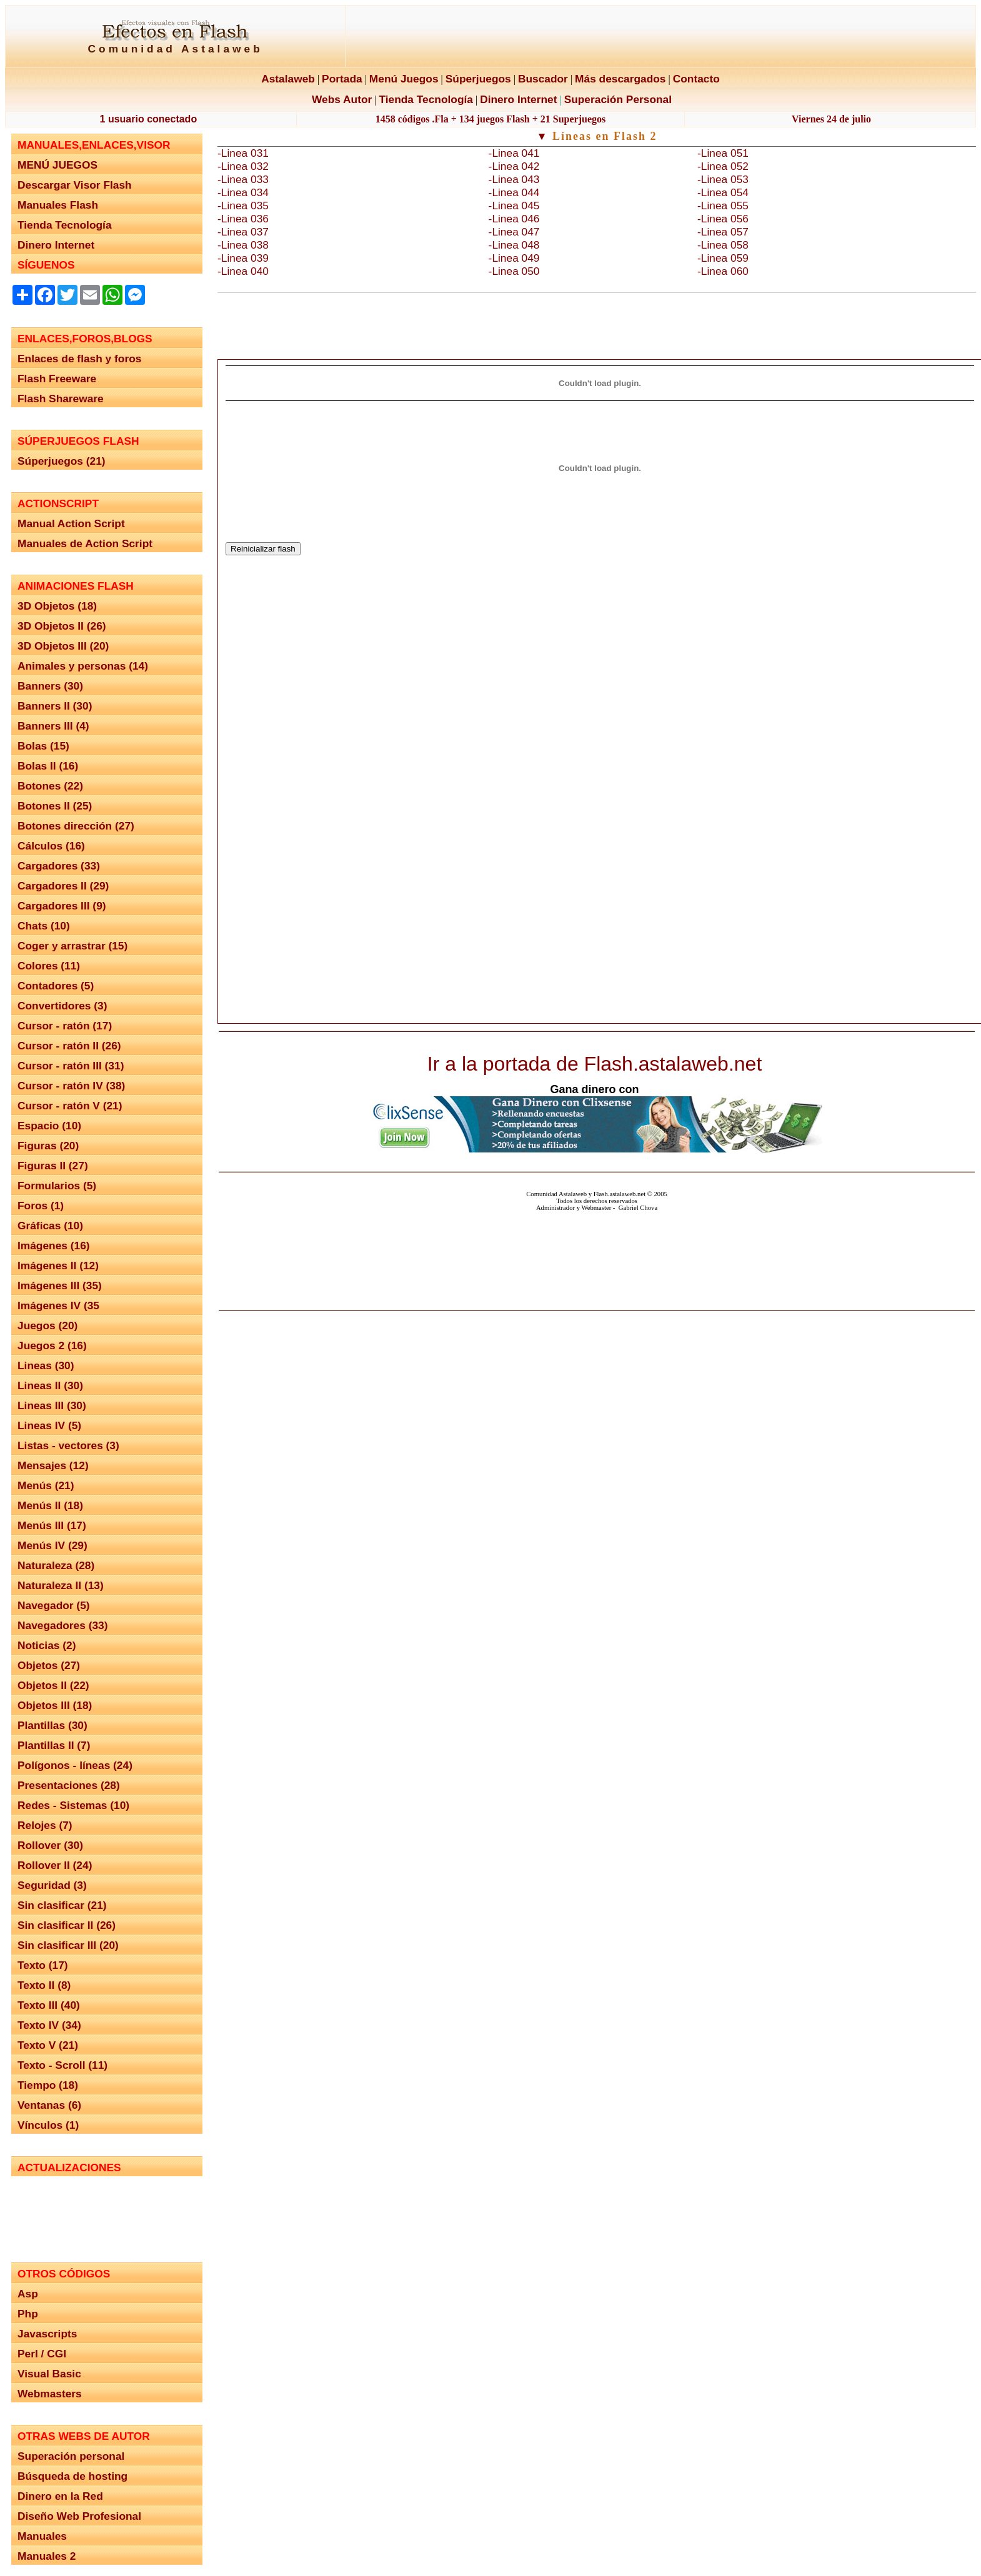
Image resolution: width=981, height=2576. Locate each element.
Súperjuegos (478, 78)
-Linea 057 (723, 231)
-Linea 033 (243, 179)
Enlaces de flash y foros (79, 358)
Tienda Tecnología (426, 99)
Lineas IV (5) (49, 1425)
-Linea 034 (243, 192)
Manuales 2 (46, 2556)
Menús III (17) (51, 1525)
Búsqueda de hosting (72, 2476)
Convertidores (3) (62, 1005)
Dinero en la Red (60, 2496)
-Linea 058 (723, 245)
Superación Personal (618, 99)
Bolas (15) (43, 746)
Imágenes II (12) (58, 1265)
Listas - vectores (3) (68, 1445)
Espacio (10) (49, 1125)
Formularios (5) (56, 1185)
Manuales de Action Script (84, 543)
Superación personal (70, 2456)
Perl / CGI (41, 2353)
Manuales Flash (57, 205)
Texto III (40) (48, 2005)
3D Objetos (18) (57, 606)
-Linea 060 (723, 271)
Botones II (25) (54, 806)
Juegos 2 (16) (52, 1345)
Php (27, 2313)
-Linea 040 (243, 271)
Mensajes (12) (53, 1465)
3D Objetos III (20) (63, 646)
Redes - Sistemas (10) (73, 1805)
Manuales (42, 2536)
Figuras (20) (48, 1145)
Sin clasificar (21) (62, 1905)
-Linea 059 (723, 258)
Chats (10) (43, 925)
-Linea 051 (723, 153)
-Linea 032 (243, 166)
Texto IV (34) (49, 2025)
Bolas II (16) (47, 766)
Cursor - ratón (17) (64, 1025)
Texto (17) (42, 1965)
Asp (27, 2293)
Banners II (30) (54, 706)
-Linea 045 (514, 205)
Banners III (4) (53, 726)
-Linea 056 (723, 218)
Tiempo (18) (47, 2085)
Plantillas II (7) (54, 1745)
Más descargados (620, 78)
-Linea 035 (243, 205)
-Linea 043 (514, 179)
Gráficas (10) (50, 1225)
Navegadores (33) (62, 1625)
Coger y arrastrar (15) (72, 945)
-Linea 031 (243, 153)
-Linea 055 (723, 205)
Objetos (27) (48, 1665)
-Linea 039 (243, 258)
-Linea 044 (514, 192)
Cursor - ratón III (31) (70, 1065)
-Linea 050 (514, 271)
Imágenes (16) (53, 1245)
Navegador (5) (53, 1605)
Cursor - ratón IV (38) (71, 1085)
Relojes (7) (44, 1825)
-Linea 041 (514, 153)
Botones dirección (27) (75, 826)
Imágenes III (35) (59, 1285)
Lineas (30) (45, 1365)
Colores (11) (48, 965)
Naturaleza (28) (55, 1565)
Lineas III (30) (51, 1405)
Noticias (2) (46, 1645)
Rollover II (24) (54, 1865)
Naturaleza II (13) (60, 1585)
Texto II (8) (44, 1985)
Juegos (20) (47, 1325)
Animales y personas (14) (82, 666)
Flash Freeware (56, 378)
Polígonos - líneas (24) (74, 1765)
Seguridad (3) (52, 1885)
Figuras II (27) (52, 1165)
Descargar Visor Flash (74, 185)
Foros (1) (40, 1205)
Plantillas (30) (52, 1725)
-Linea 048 (514, 245)
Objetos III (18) (54, 1705)
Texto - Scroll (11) (62, 2065)
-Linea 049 (514, 258)
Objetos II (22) (53, 1685)
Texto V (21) (47, 2045)
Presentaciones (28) (68, 1785)
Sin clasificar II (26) (66, 1925)
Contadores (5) (55, 985)
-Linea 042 (514, 166)
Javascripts (47, 2333)
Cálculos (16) (51, 846)
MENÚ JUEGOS (57, 165)
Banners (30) (50, 686)
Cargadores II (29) (63, 885)
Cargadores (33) (58, 865)
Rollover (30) (50, 1845)
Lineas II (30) (50, 1385)
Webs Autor (342, 99)
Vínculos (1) (48, 2125)
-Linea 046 (514, 218)
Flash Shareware (60, 398)
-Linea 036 (243, 218)
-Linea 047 (514, 231)
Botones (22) (50, 786)
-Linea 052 (723, 166)
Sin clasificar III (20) (68, 1945)
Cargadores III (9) (61, 905)
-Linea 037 (243, 231)
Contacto (696, 78)
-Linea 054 (723, 192)
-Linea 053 (723, 179)
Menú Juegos (404, 78)
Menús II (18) (50, 1505)
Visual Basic (49, 2373)
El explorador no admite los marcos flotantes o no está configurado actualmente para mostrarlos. (106, 2213)
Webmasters (49, 2393)
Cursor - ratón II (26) (69, 1045)
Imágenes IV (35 (58, 1305)
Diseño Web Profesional (79, 2516)
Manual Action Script (71, 523)
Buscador (543, 78)
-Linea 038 (243, 245)
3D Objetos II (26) (61, 626)
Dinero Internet (518, 99)
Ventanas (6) (49, 2105)
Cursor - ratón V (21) (69, 1105)
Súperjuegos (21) (61, 461)
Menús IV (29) (52, 1545)
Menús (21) (45, 1485)
